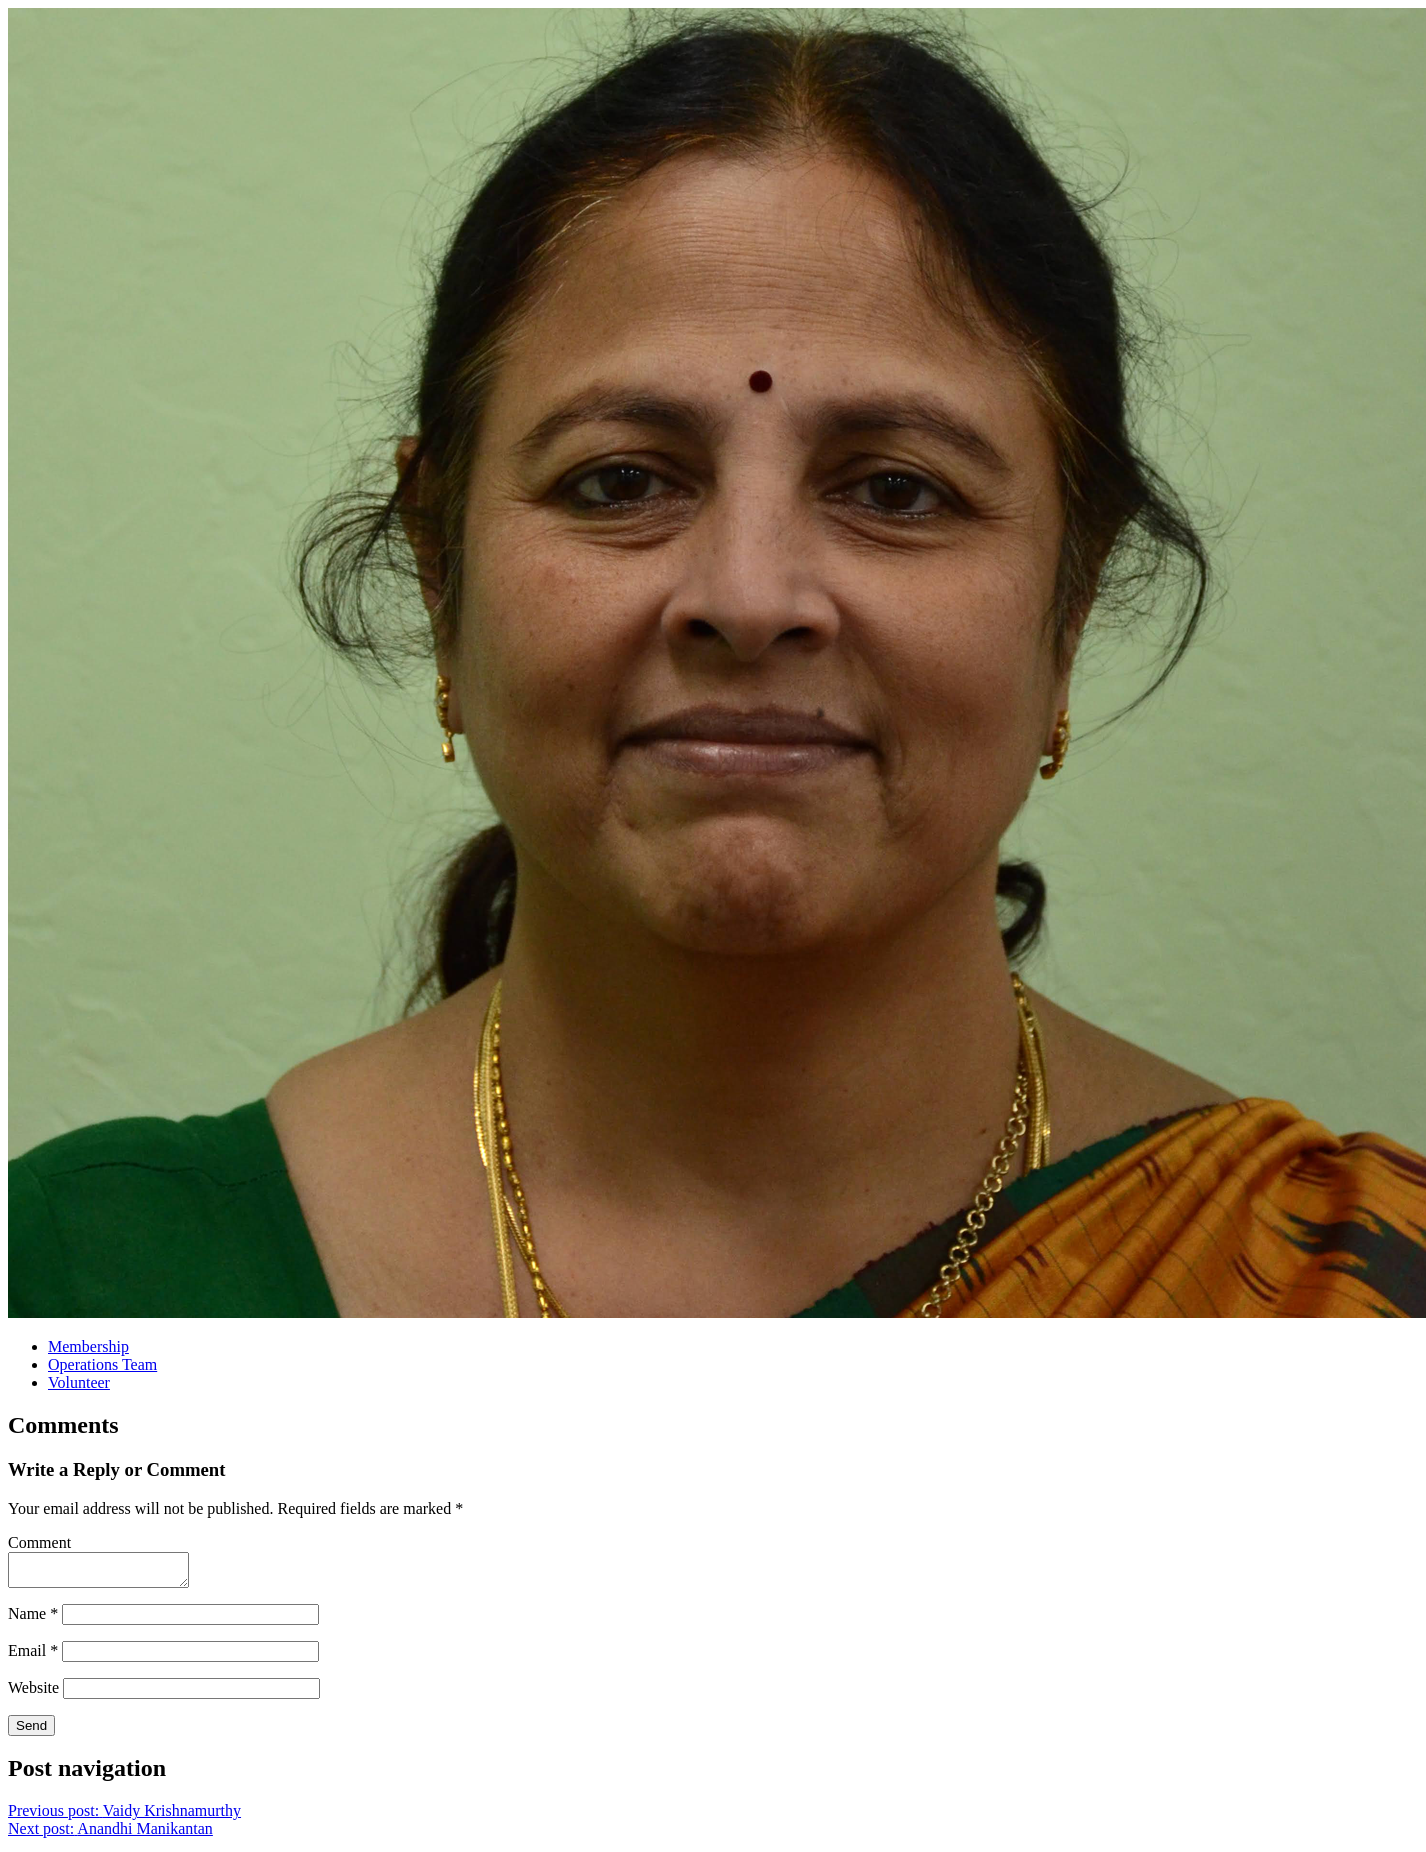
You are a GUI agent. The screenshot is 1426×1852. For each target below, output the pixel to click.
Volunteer (79, 1382)
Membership (88, 1346)
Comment (39, 1542)
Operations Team (102, 1364)
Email (33, 1656)
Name (33, 1619)
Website (33, 1693)
